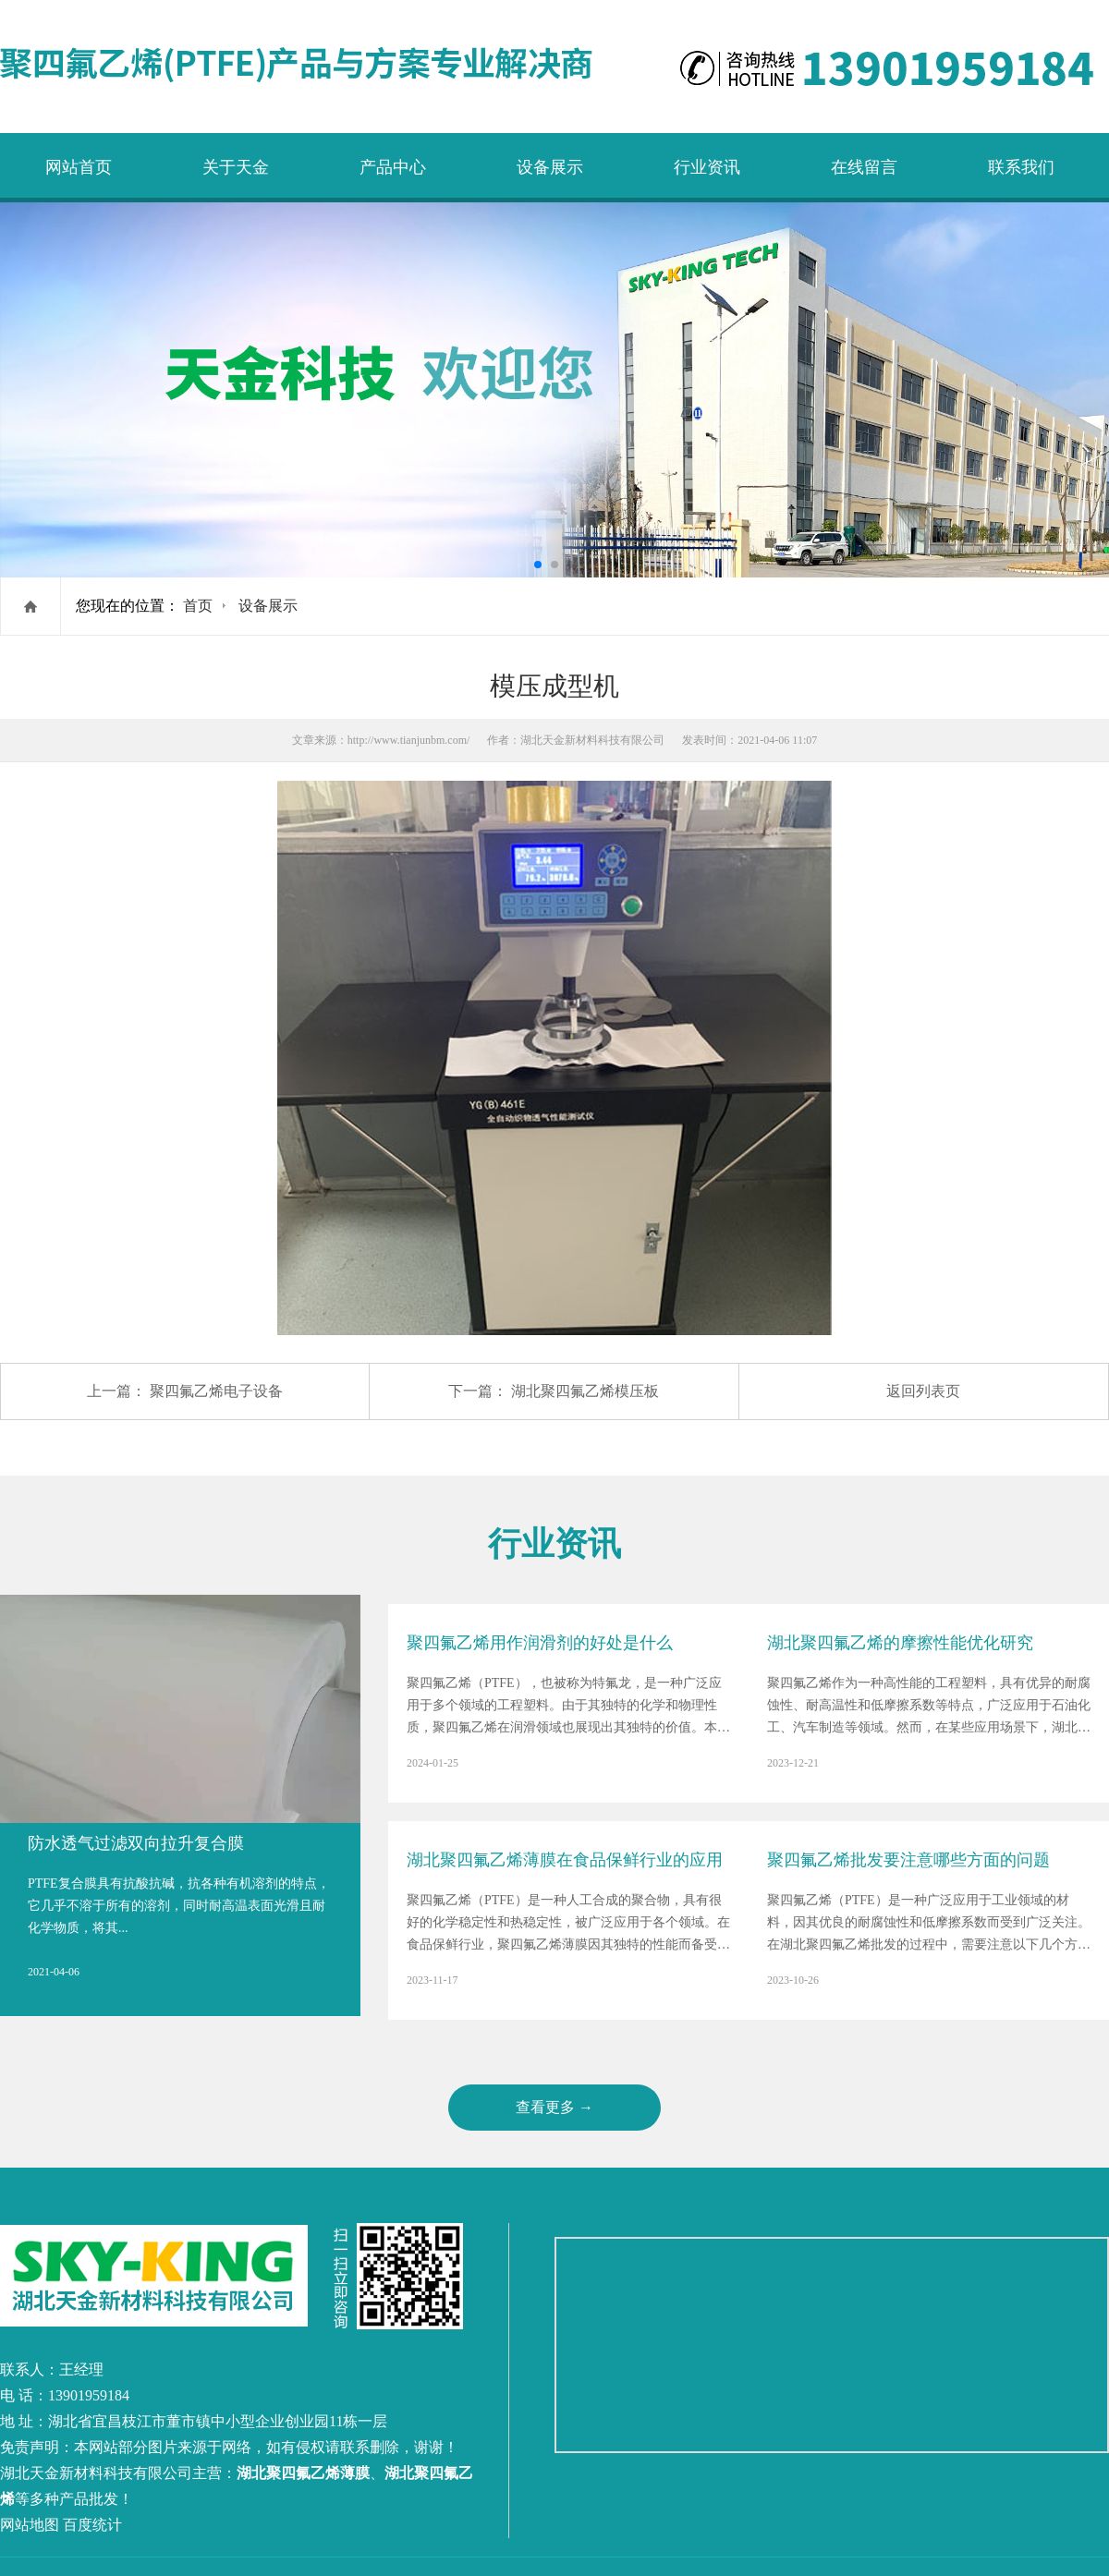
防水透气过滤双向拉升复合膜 (136, 1843)
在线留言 (864, 167)
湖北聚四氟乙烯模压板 (585, 1391)
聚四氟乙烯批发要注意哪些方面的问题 (908, 1860)
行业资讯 (707, 167)
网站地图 (29, 2525)
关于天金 (235, 167)
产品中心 (393, 167)
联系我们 (1021, 167)
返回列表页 (923, 1391)
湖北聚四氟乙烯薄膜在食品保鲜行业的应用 (565, 1860)
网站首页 (78, 167)
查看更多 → (554, 2107)
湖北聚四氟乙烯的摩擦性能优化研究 (900, 1643)
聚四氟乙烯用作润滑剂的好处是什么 (540, 1643)
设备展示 (550, 167)
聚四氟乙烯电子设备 (216, 1391)
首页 (198, 606)
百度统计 (92, 2525)
